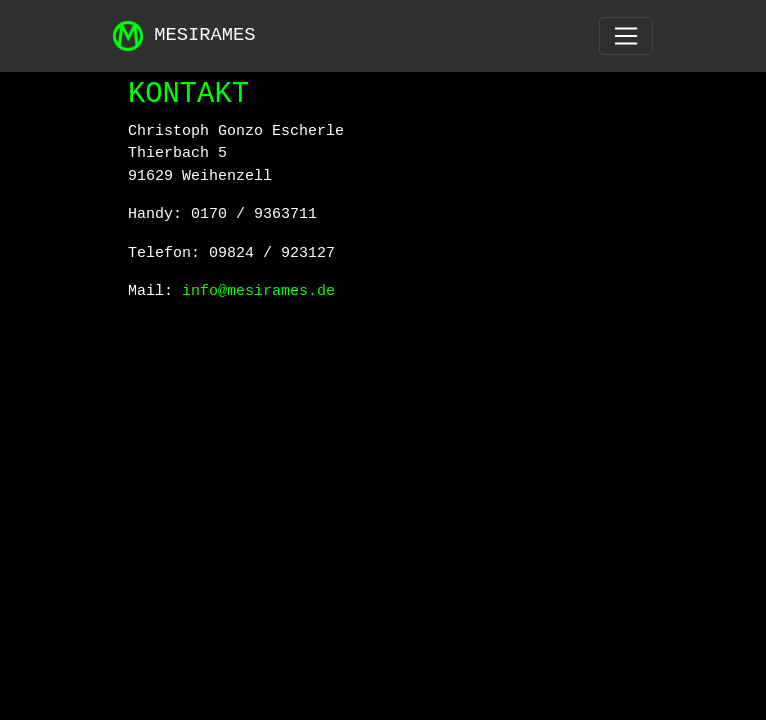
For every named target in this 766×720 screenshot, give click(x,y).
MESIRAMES (184, 36)
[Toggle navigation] (626, 36)
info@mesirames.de (258, 291)
